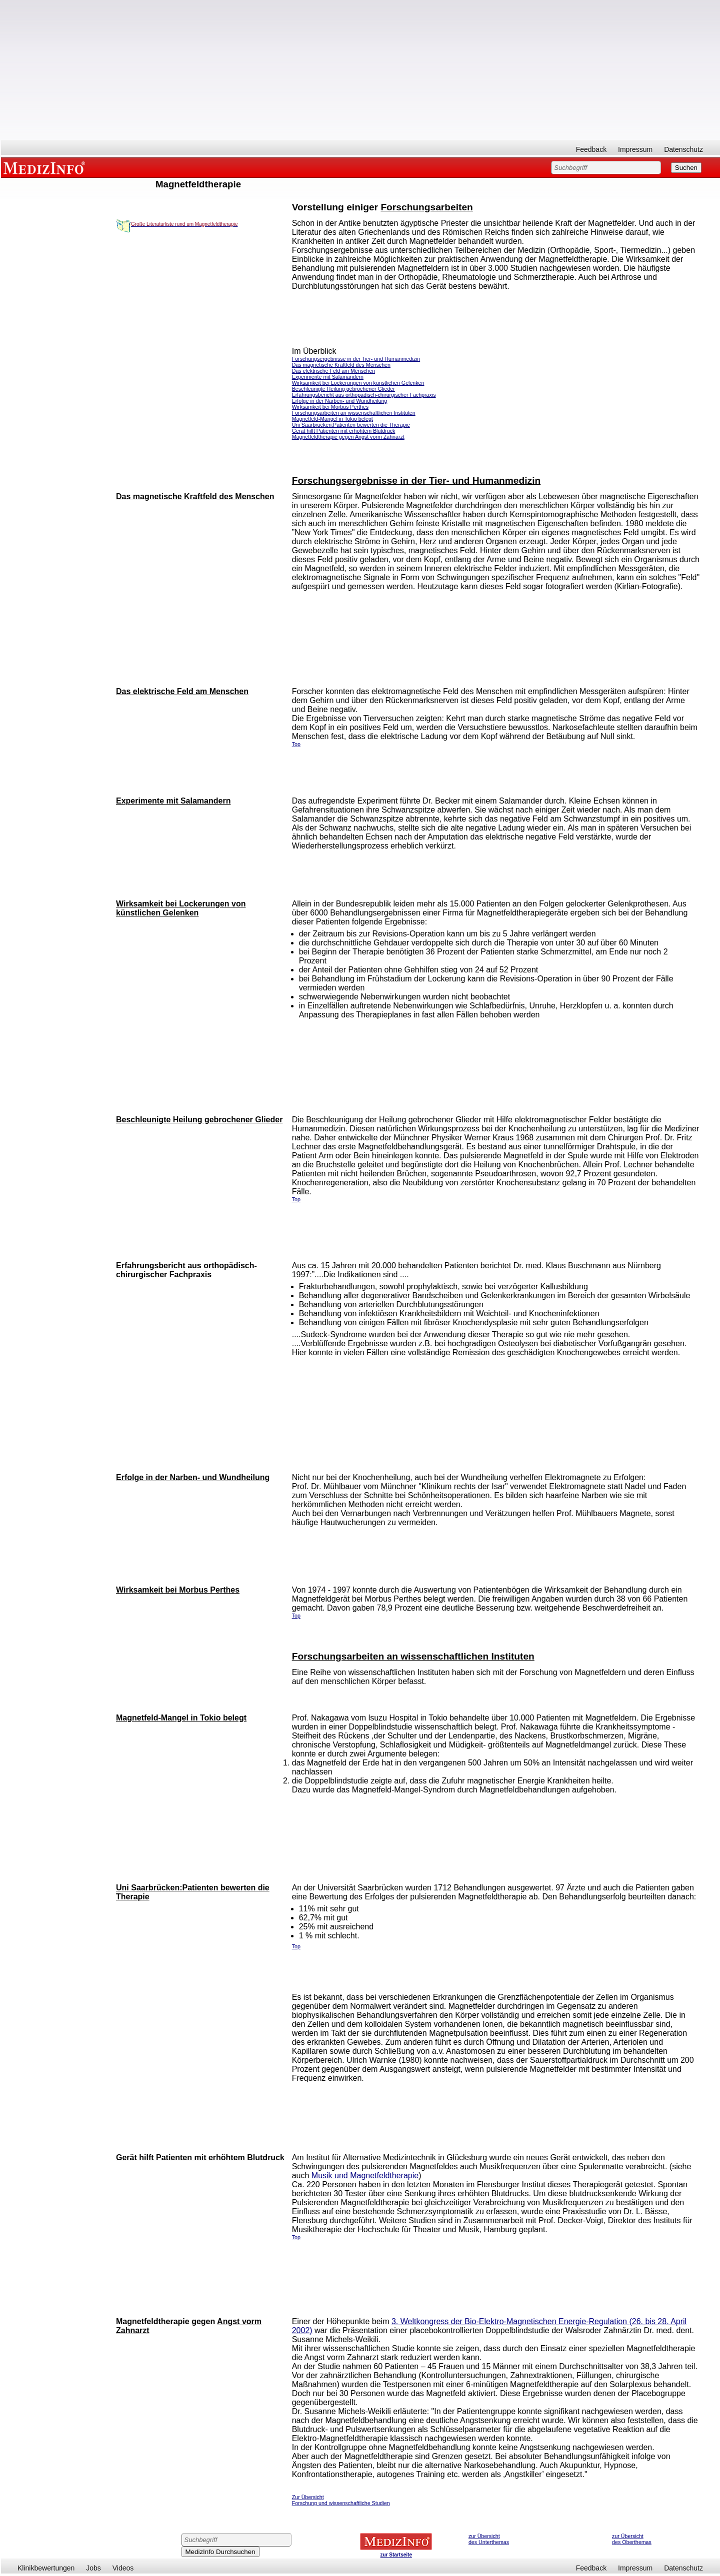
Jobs (93, 2568)
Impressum (635, 149)
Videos (123, 2568)
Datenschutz (683, 149)
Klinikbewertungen (46, 2568)
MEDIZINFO (46, 167)
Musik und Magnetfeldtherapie (365, 2175)
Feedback (591, 149)
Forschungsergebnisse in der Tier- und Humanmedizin (356, 359)
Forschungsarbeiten (426, 207)
